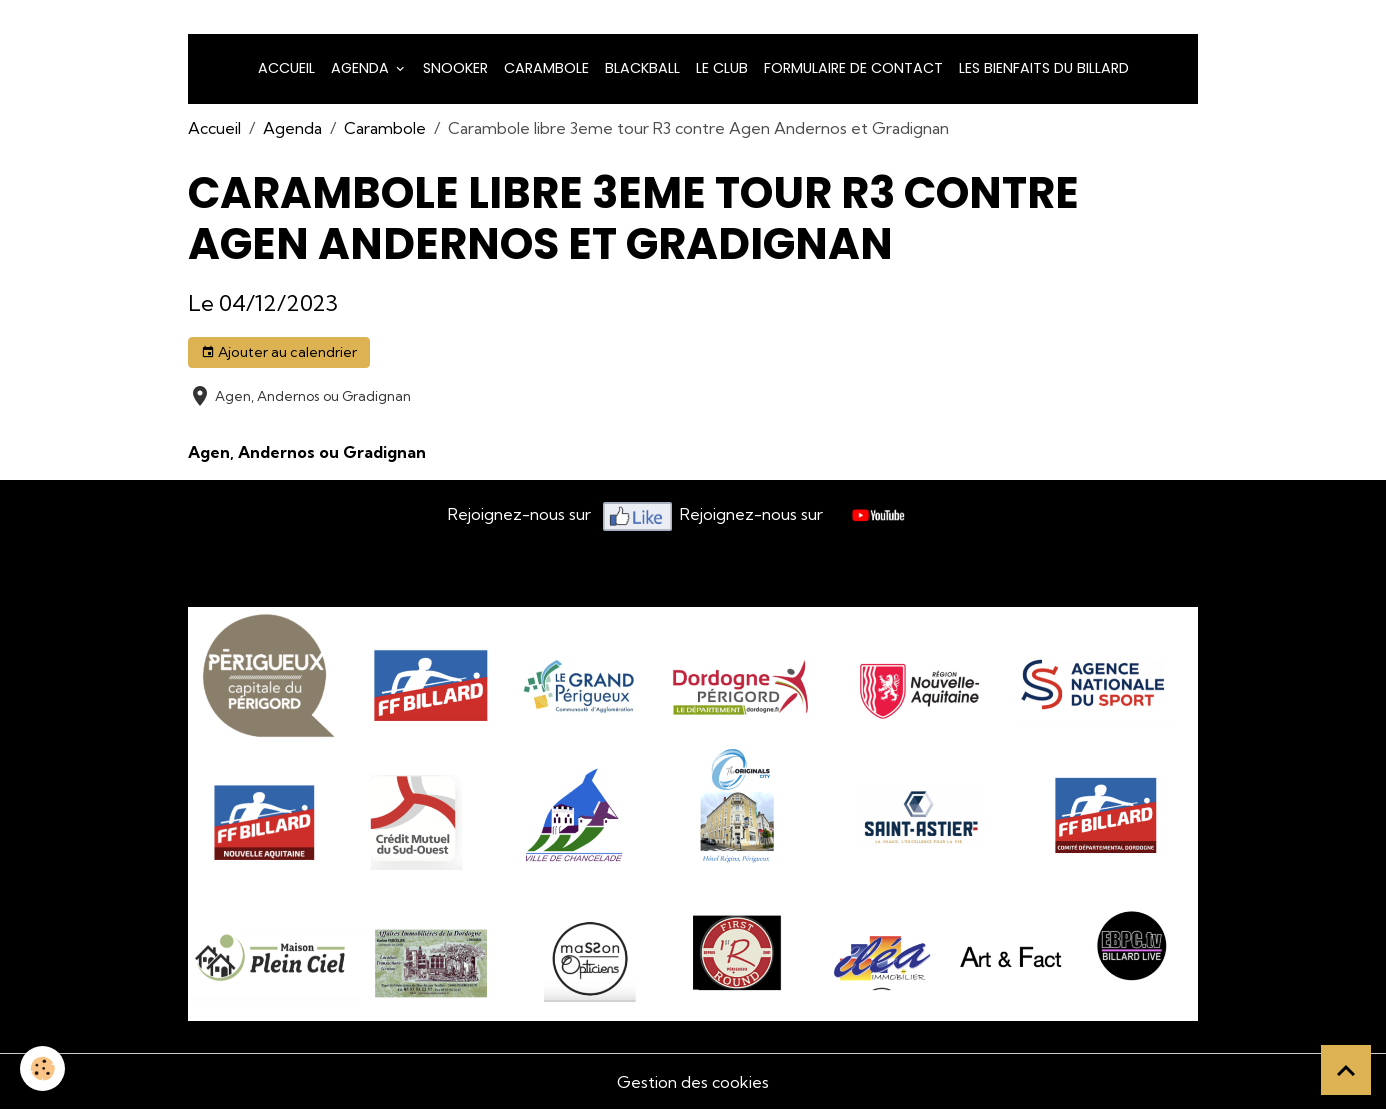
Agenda (362, 68)
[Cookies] (42, 1068)
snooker (455, 68)
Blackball (642, 68)
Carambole (546, 68)
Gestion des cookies (693, 1082)
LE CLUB (722, 68)
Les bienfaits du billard (1044, 68)
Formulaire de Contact (853, 68)
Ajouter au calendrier (279, 352)
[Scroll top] (1346, 1070)
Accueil (286, 68)
